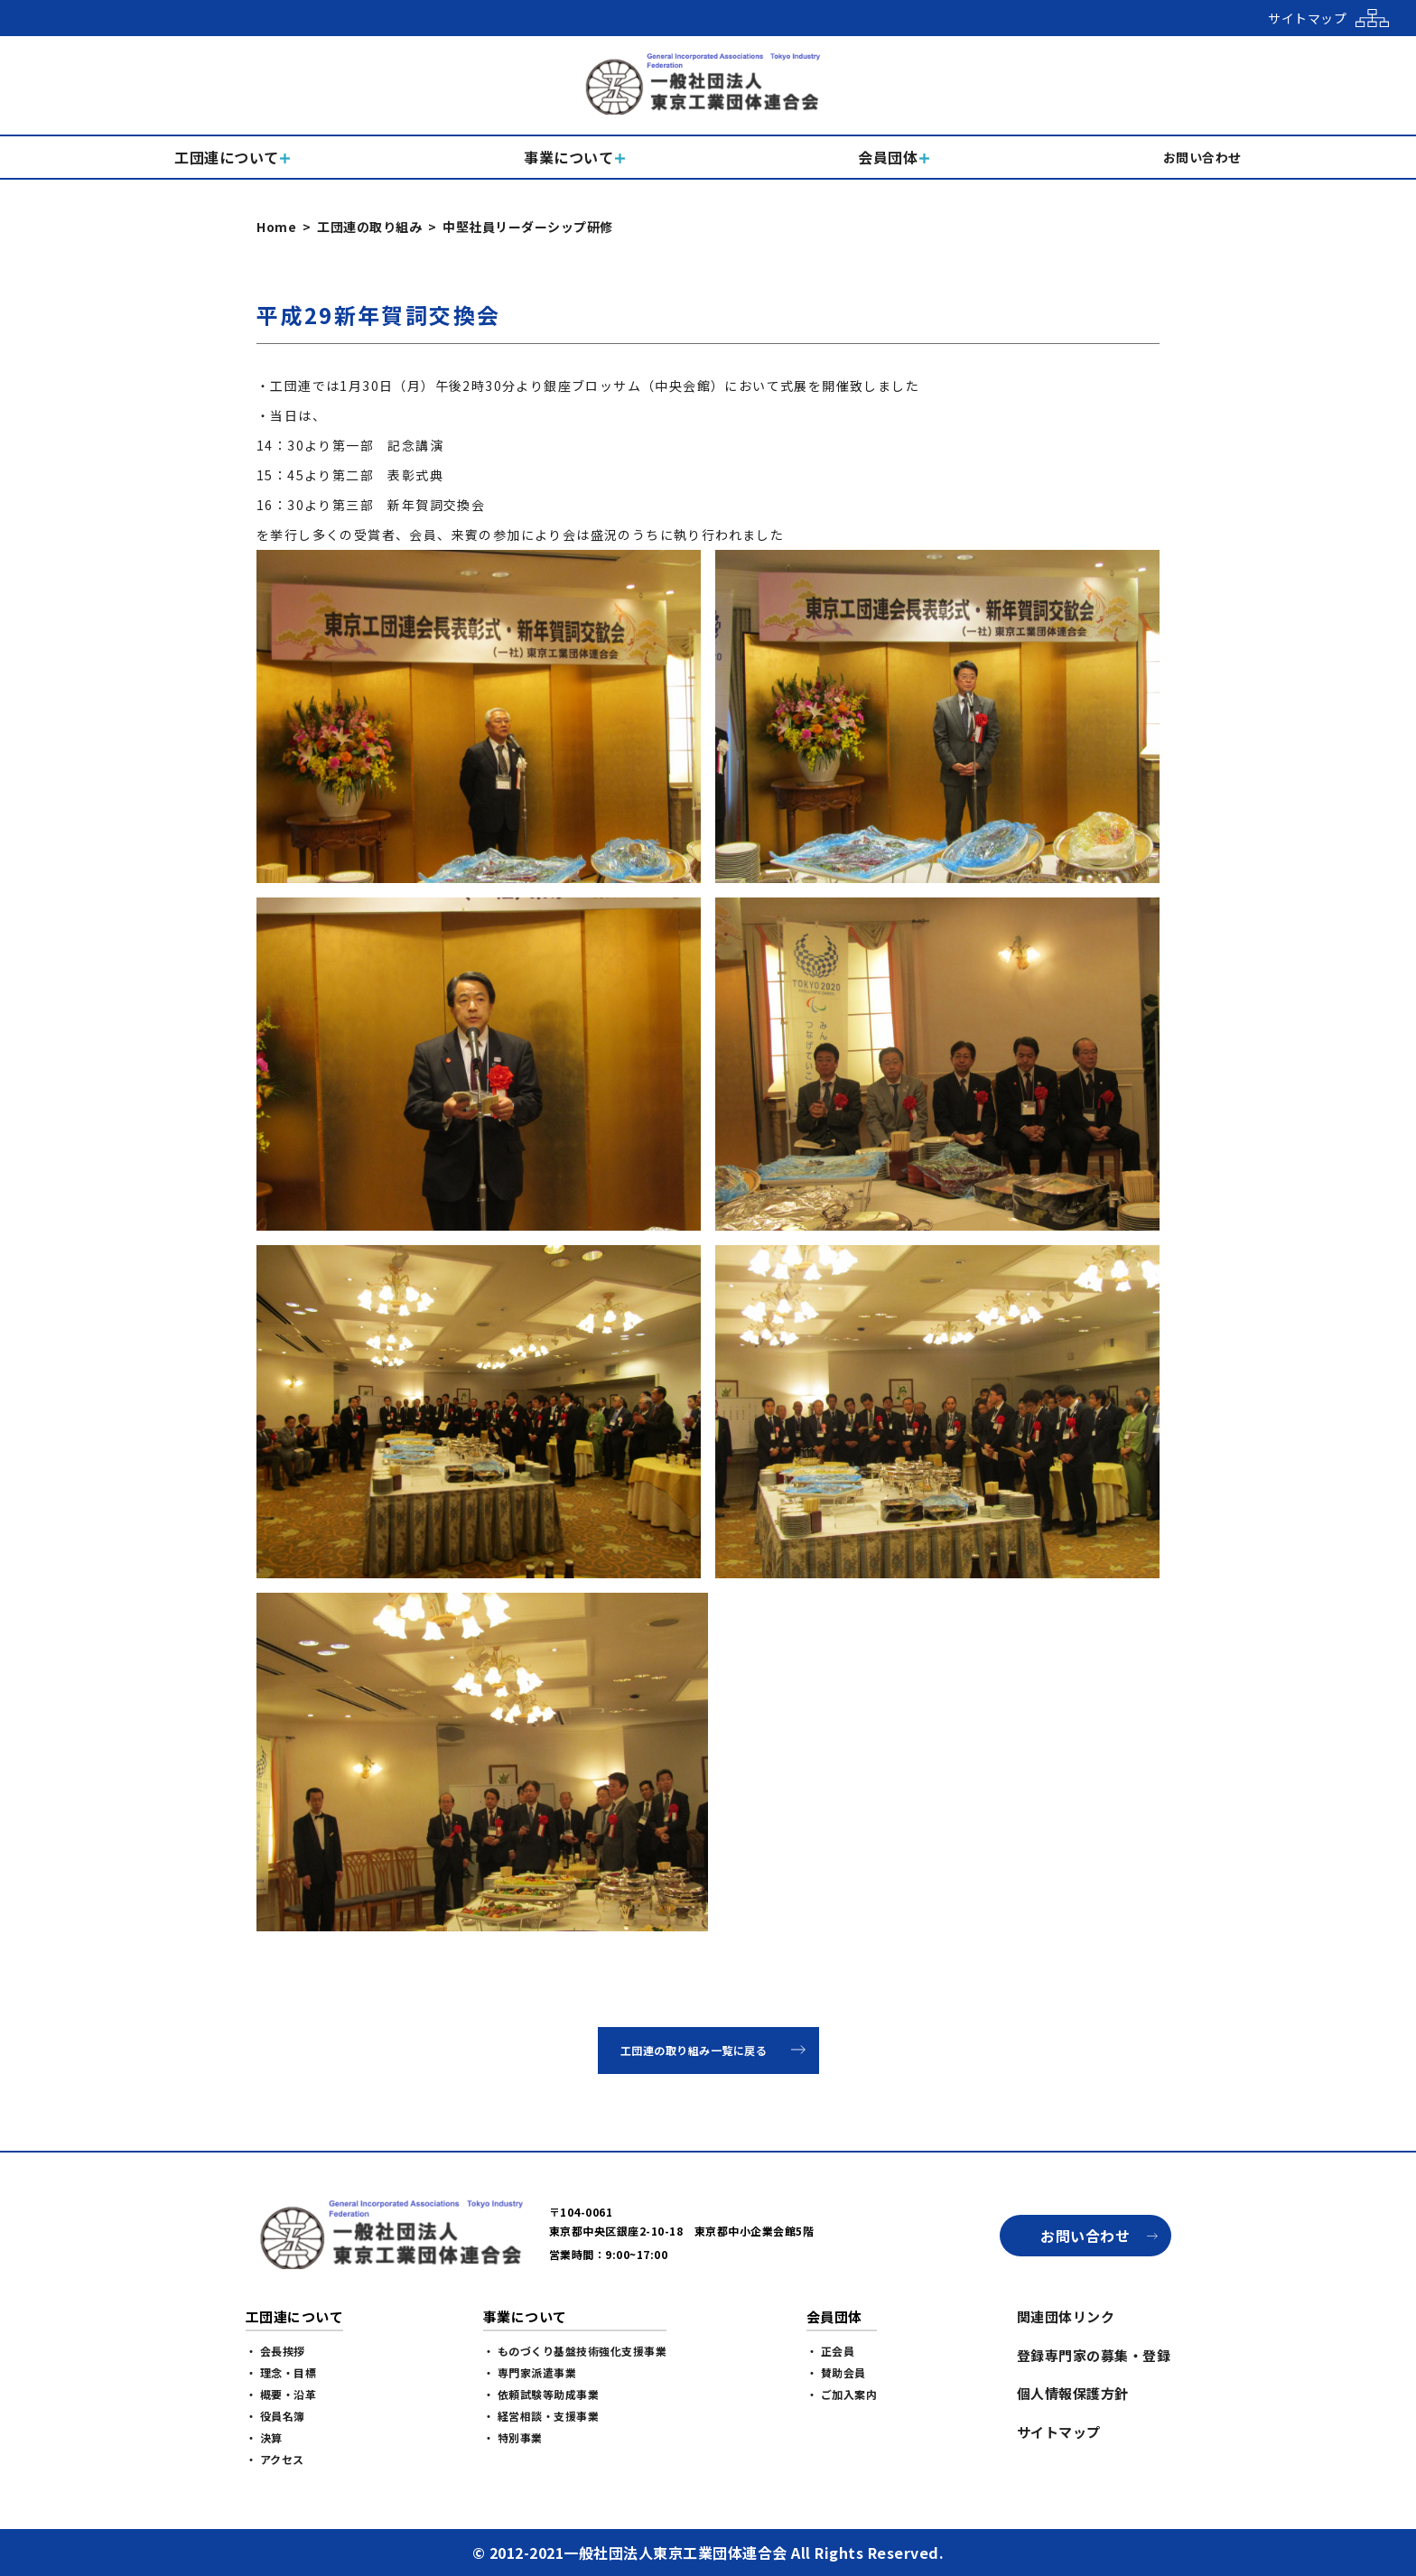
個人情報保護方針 (1073, 2393)
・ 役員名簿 (275, 2415)
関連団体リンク (1066, 2316)
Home (276, 227)
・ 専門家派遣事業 (530, 2372)
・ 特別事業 (513, 2437)
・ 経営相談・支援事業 (541, 2415)
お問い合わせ (1085, 2235)
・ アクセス (275, 2459)
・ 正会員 (830, 2350)
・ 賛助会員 (836, 2372)
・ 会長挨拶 (275, 2350)
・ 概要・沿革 (281, 2394)
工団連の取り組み (369, 227)
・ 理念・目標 (281, 2372)
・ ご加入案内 (842, 2394)
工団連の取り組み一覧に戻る (694, 2050)
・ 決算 (264, 2437)
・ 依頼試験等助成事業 (541, 2394)
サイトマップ (1059, 2432)
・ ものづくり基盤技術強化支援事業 (575, 2350)
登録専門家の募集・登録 (1094, 2355)
